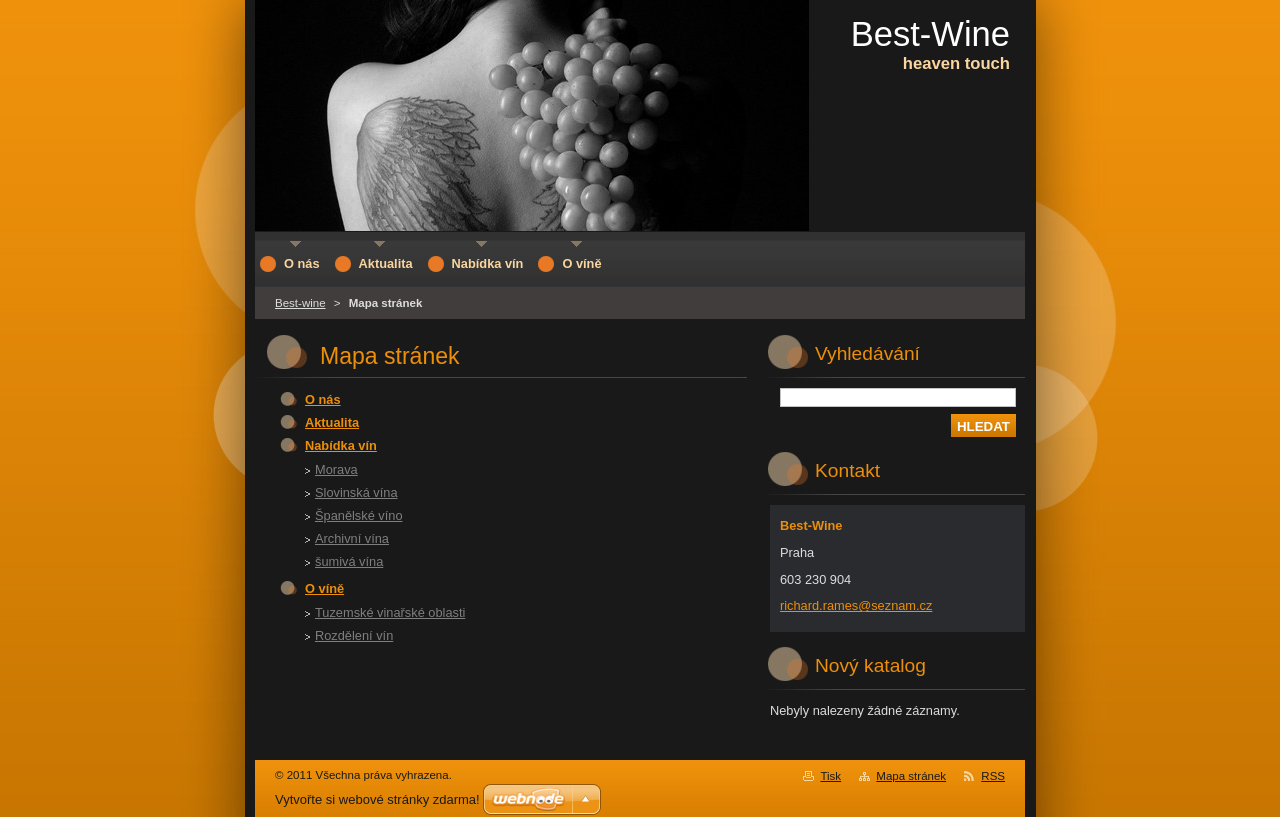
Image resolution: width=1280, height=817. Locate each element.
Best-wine (300, 303)
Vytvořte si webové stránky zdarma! (377, 799)
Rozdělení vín (354, 635)
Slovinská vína (356, 492)
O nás (323, 399)
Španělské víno (359, 515)
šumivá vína (349, 561)
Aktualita (332, 422)
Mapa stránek (911, 776)
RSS (993, 776)
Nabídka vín (341, 445)
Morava (336, 469)
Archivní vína (352, 538)
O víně (324, 588)
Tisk (830, 776)
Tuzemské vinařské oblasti (390, 612)
